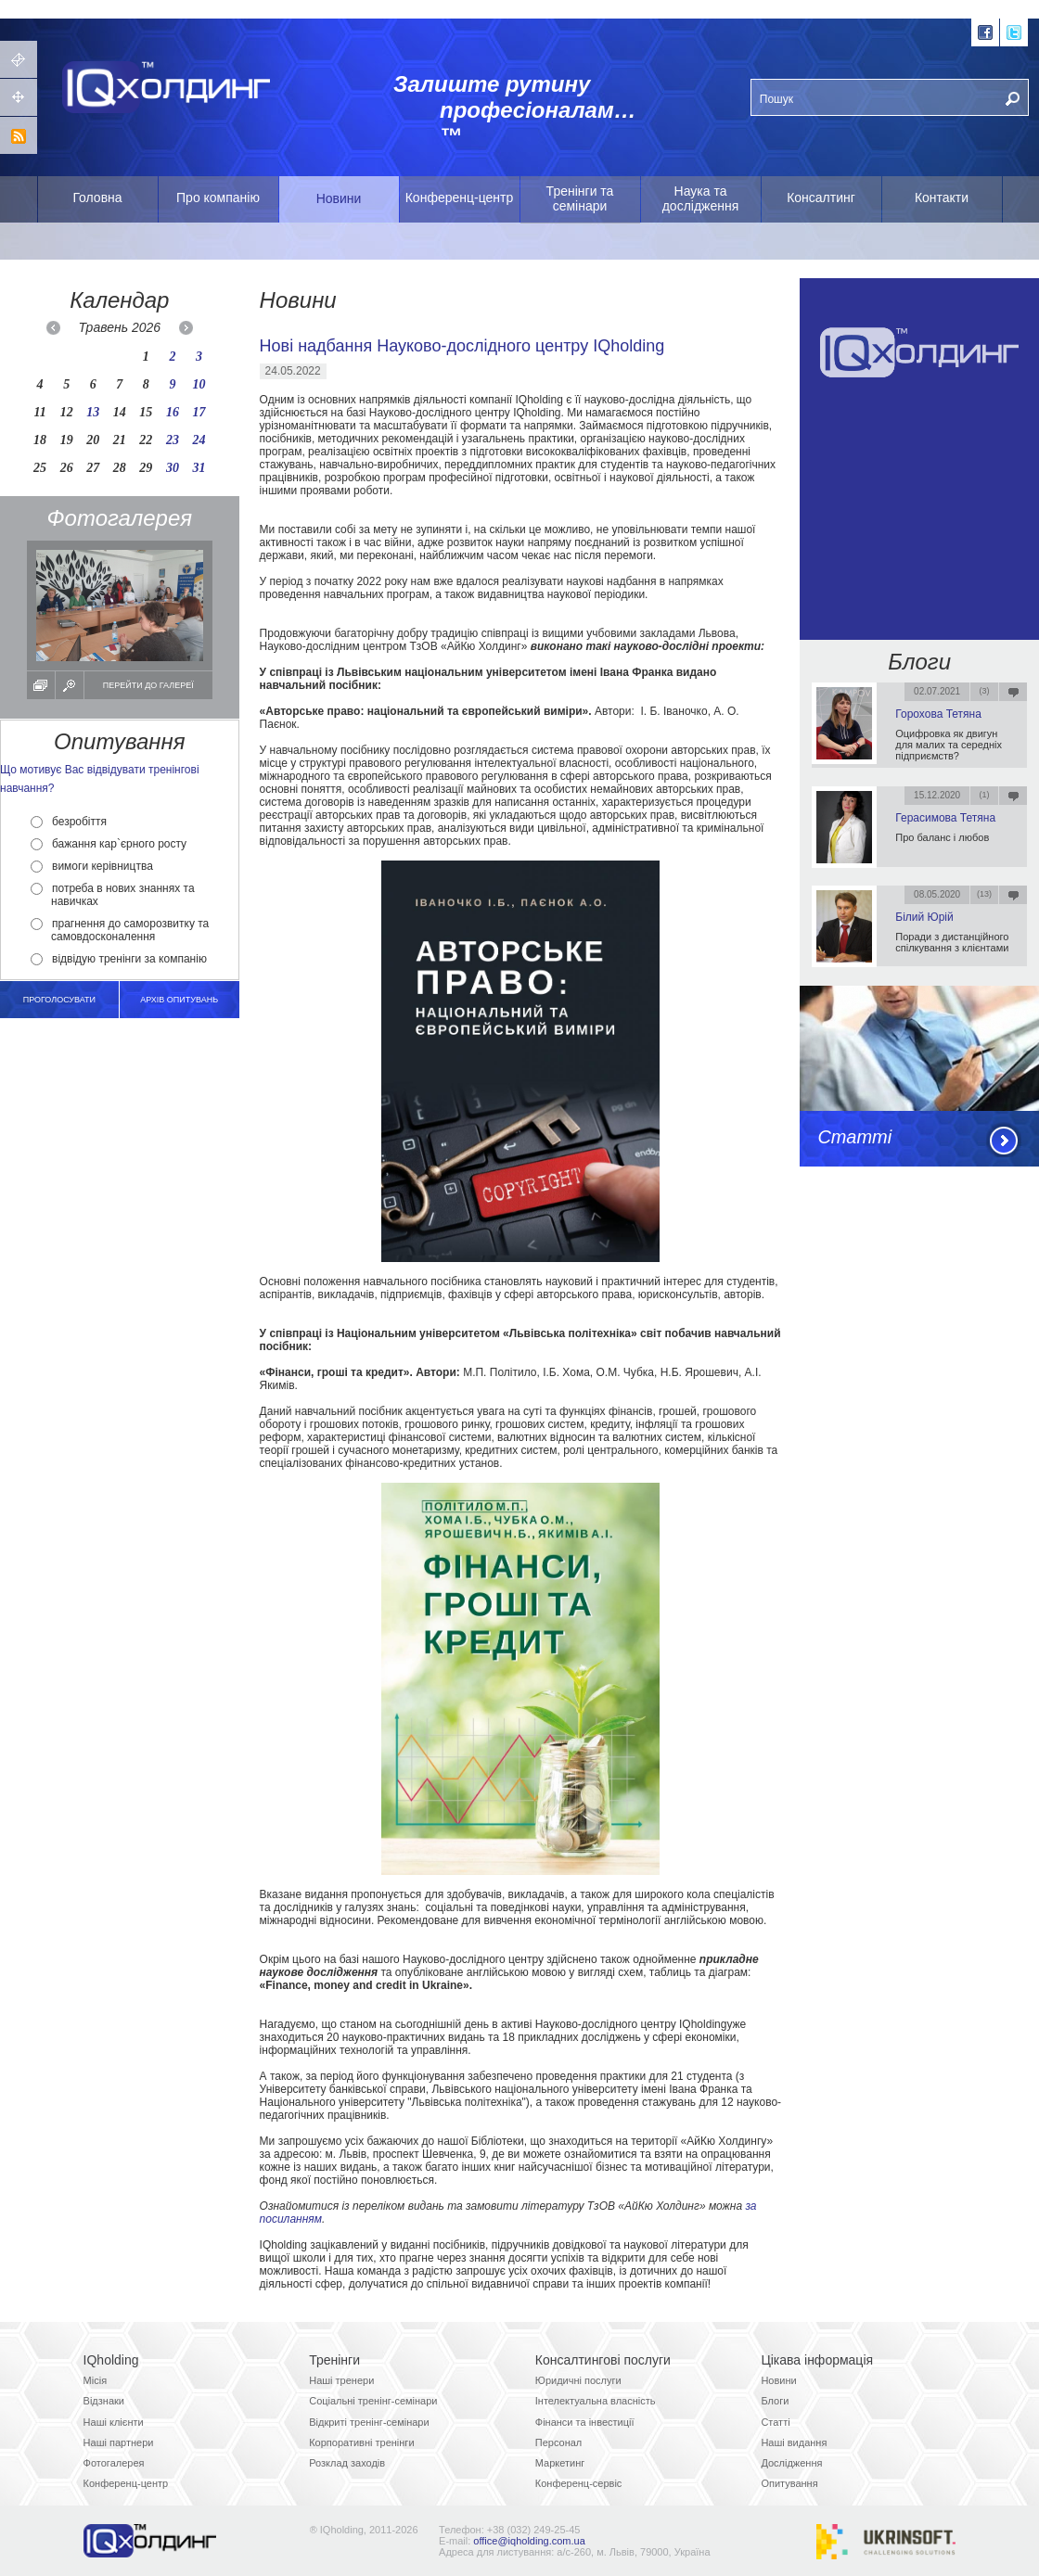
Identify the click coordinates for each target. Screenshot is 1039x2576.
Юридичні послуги (578, 2380)
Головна (97, 197)
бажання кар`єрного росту (108, 843)
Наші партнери (118, 2442)
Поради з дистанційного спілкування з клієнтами (951, 942)
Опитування (789, 2483)
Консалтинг (821, 197)
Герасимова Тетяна (945, 817)
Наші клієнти (113, 2422)
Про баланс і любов (942, 837)
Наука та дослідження (700, 198)
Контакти (941, 197)
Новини (339, 198)
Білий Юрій (924, 917)
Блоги (919, 661)
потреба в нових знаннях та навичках (113, 895)
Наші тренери (341, 2380)
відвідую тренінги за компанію (119, 958)
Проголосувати (59, 999)
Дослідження (791, 2462)
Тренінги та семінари (580, 198)
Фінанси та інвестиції (585, 2422)
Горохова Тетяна (938, 714)
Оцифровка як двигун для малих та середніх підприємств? (948, 744)
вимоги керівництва (92, 866)
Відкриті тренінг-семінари (369, 2422)
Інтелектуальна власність (595, 2400)
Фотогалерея (114, 2462)
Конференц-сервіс (578, 2483)
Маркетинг (559, 2462)
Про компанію (218, 197)
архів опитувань (179, 999)
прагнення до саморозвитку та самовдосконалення (120, 930)
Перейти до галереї (148, 685)
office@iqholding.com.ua (528, 2540)
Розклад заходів (347, 2462)
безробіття (69, 821)
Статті (854, 1137)
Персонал (559, 2442)
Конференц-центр (459, 197)
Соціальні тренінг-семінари (373, 2400)
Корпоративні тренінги (361, 2442)
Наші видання (794, 2442)
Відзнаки (103, 2400)
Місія (95, 2380)
